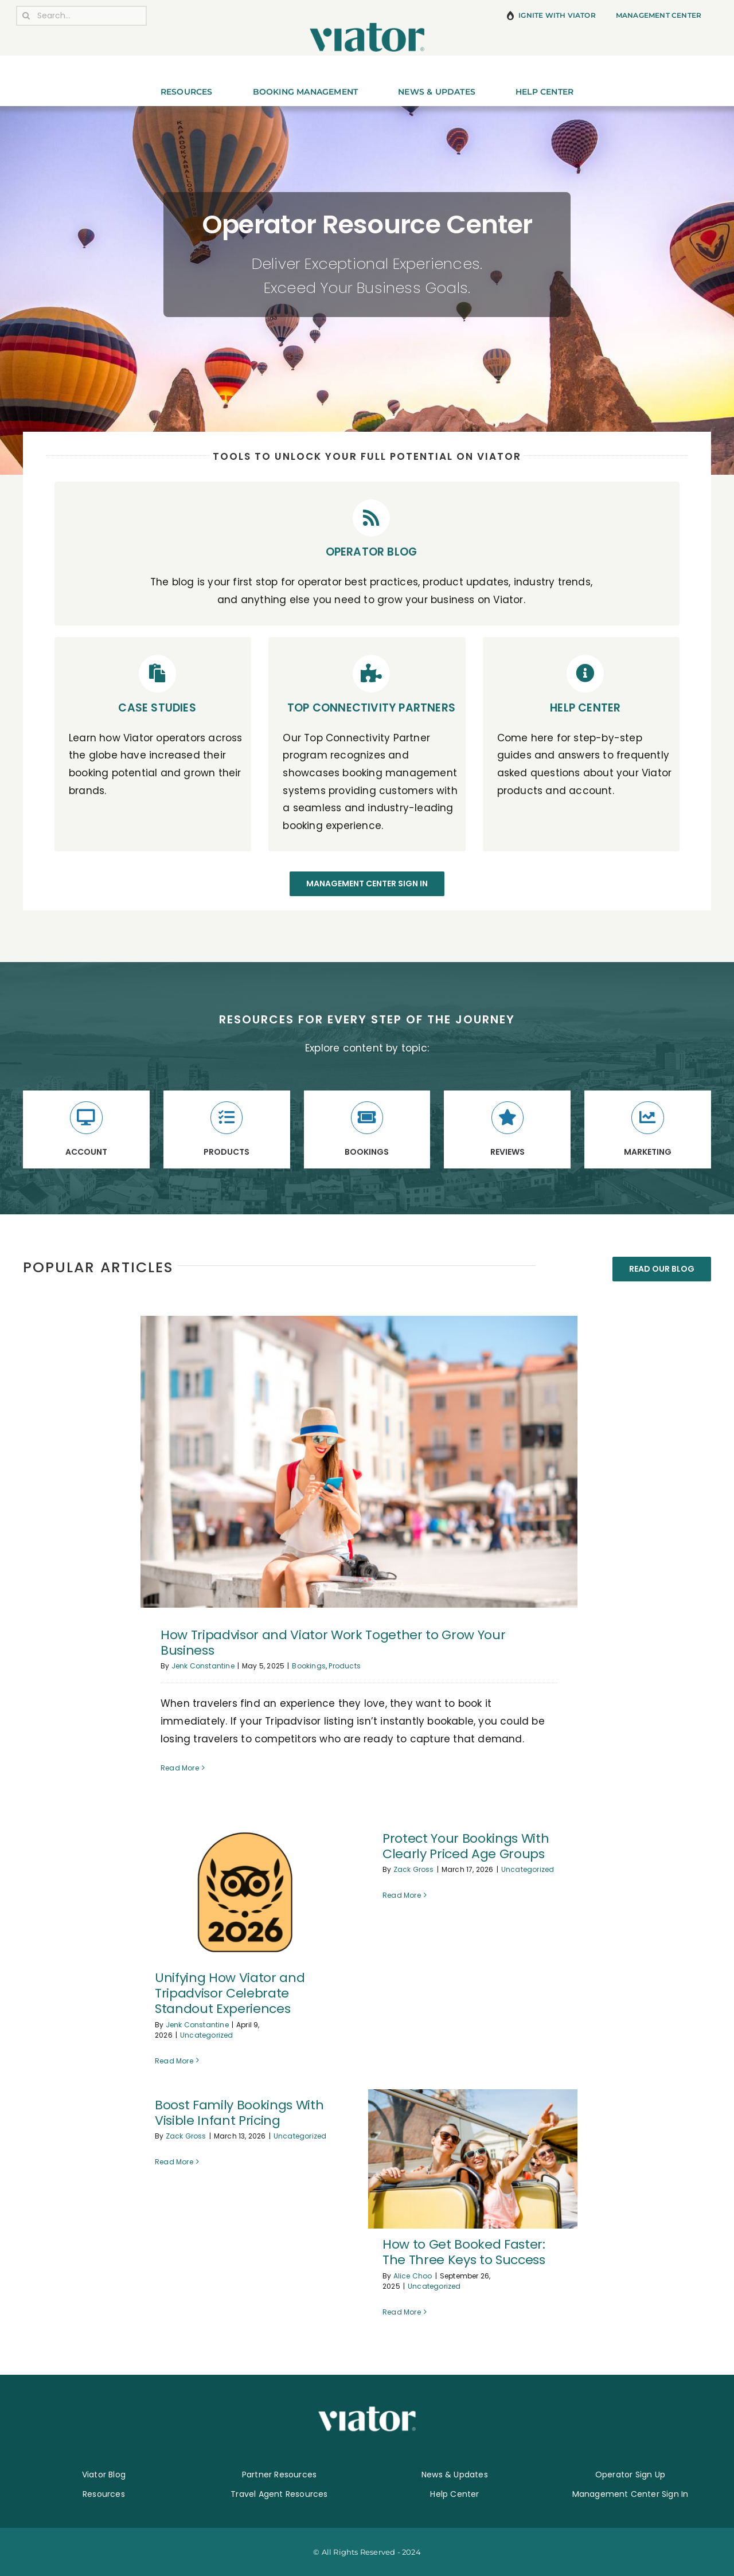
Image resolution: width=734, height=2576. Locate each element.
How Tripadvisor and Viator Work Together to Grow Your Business (333, 1642)
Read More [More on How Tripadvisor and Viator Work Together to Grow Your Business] (180, 1768)
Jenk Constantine (203, 1666)
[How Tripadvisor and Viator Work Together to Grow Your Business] (358, 1462)
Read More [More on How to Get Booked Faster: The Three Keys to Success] (401, 2312)
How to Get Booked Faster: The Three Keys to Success (463, 2252)
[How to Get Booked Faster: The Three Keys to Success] (472, 2159)
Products (345, 1666)
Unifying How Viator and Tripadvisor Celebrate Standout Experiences (229, 1993)
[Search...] (81, 16)
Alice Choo (412, 2276)
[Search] (26, 16)
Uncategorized (206, 2035)
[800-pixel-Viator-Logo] (367, 27)
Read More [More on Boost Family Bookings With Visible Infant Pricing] (174, 2312)
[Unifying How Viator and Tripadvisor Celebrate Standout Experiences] (245, 1893)
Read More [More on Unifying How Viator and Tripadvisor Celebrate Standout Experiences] (174, 2061)
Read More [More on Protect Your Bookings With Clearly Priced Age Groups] (401, 2060)
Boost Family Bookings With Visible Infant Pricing (239, 2112)
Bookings (309, 1666)
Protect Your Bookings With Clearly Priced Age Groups (465, 1846)
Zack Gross (413, 1869)
